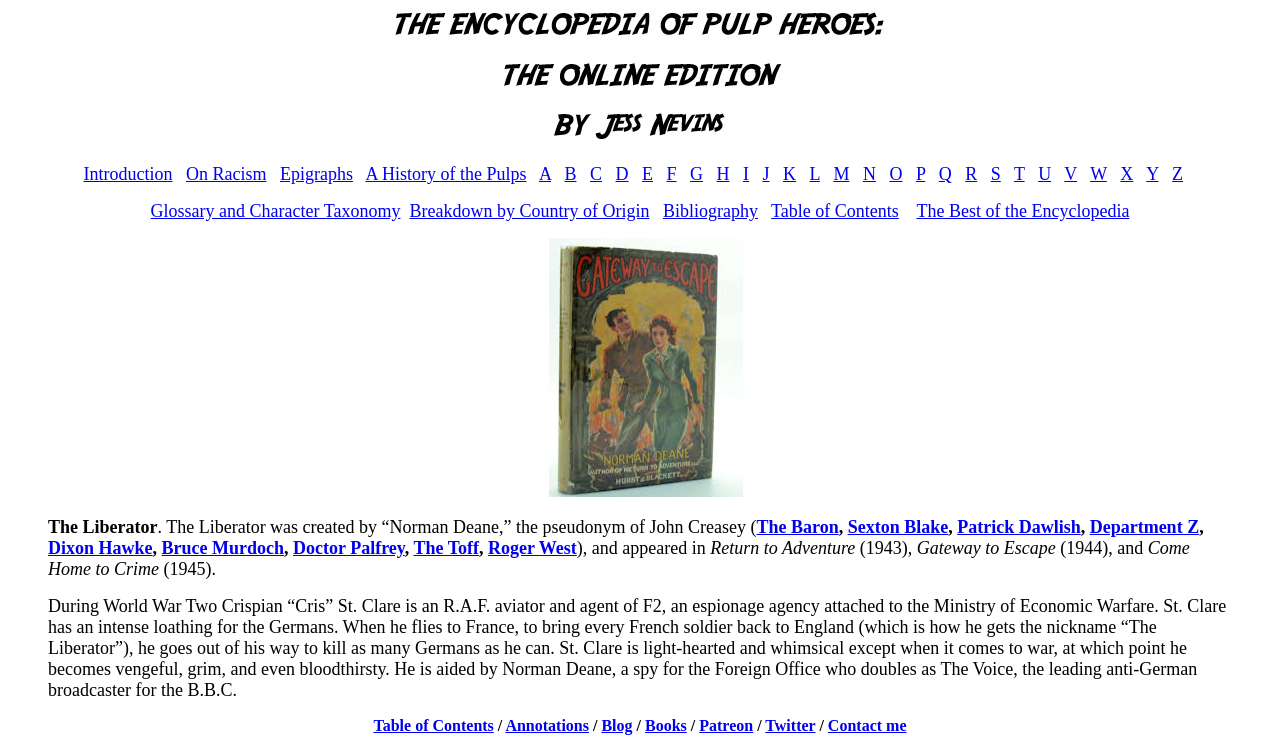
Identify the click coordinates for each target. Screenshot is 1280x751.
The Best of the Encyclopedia (1022, 211)
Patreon (726, 725)
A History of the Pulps (445, 174)
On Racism (226, 174)
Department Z (1144, 527)
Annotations (547, 725)
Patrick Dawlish (1019, 527)
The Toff (446, 548)
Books (666, 725)
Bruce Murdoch (223, 548)
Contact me (867, 725)
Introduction (127, 174)
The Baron (797, 527)
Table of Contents (835, 211)
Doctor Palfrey (349, 548)
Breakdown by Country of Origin (529, 211)
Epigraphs (316, 174)
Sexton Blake (898, 527)
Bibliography (710, 211)
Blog (616, 725)
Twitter (790, 725)
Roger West (532, 548)
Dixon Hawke (100, 548)
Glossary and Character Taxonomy (276, 211)
